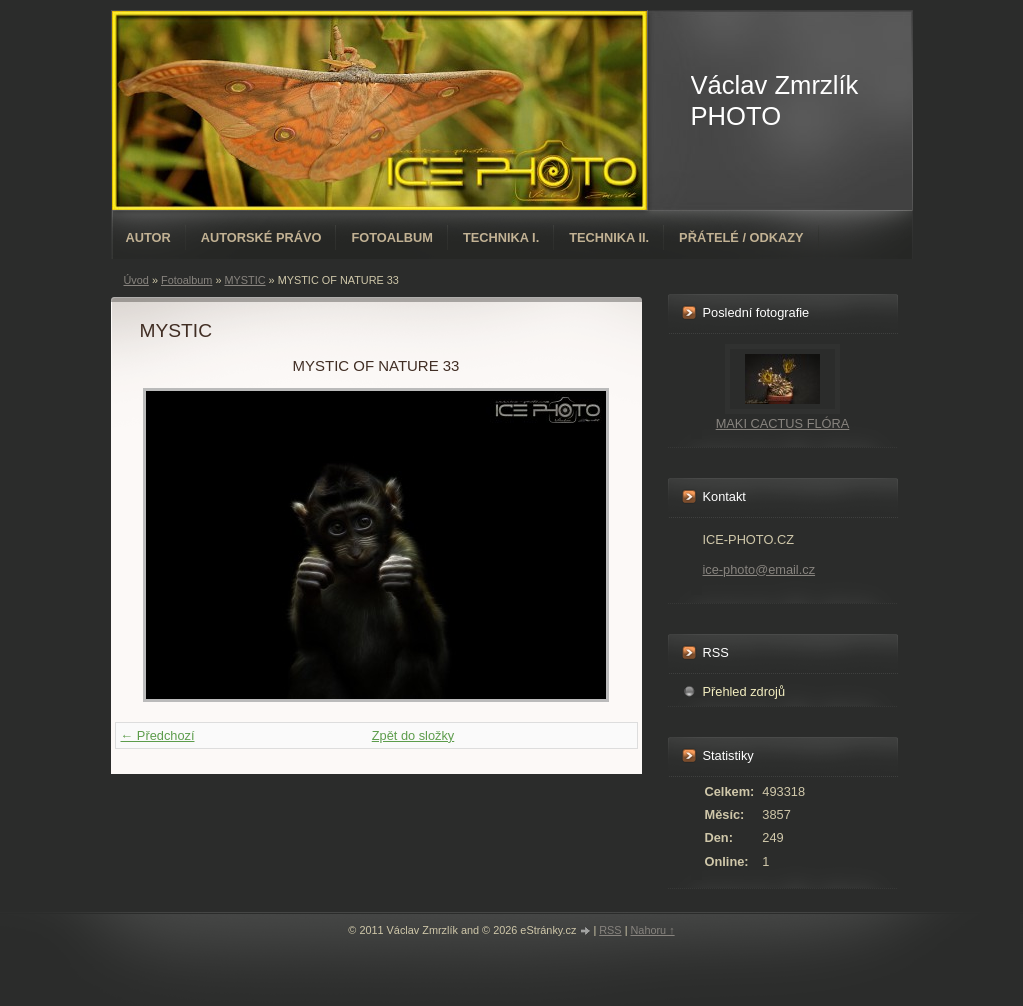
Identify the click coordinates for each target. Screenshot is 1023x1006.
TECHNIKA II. (609, 237)
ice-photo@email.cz (759, 569)
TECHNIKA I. (501, 237)
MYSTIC (244, 280)
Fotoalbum (392, 237)
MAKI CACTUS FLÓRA (783, 423)
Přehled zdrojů (744, 691)
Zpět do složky (413, 735)
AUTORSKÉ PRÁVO (261, 237)
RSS (610, 930)
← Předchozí (158, 735)
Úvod (136, 280)
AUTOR (148, 237)
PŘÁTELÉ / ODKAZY (741, 237)
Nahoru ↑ (652, 930)
